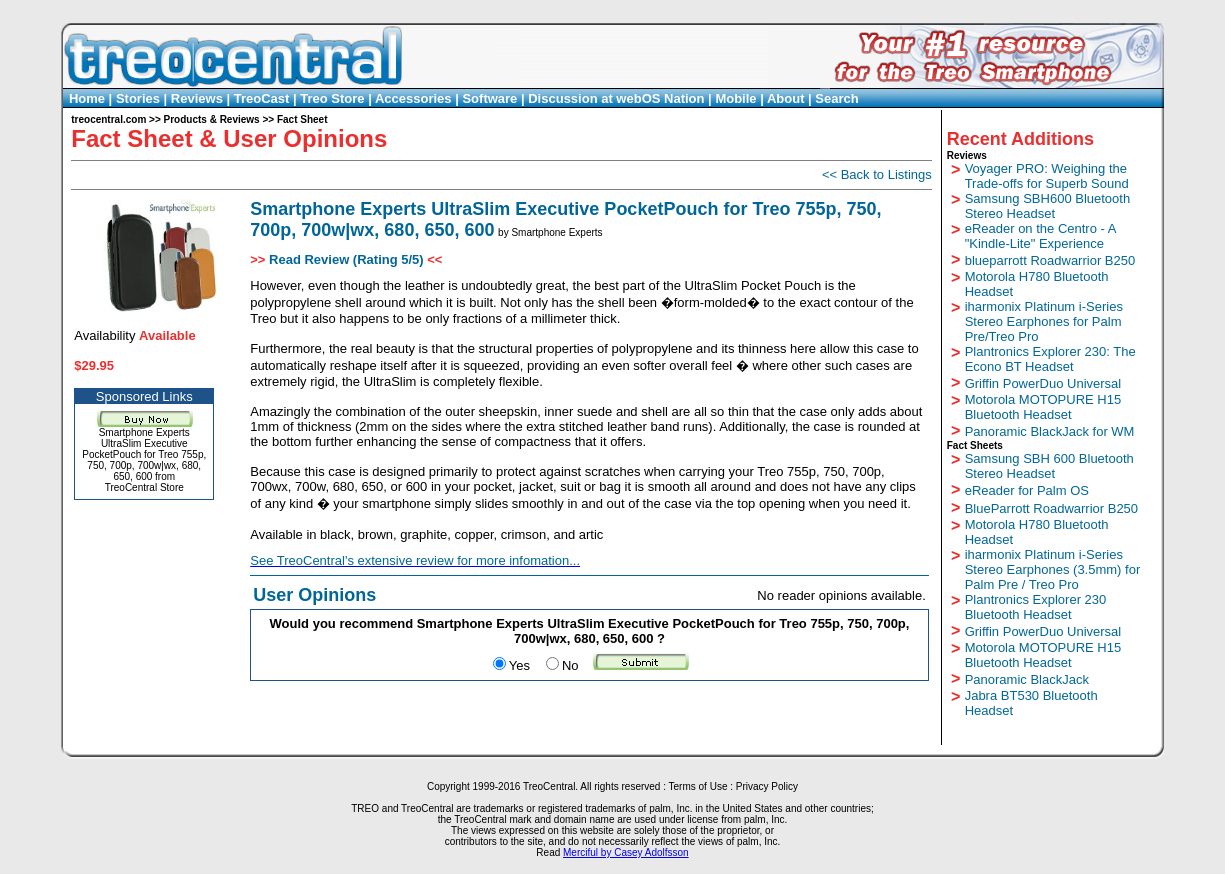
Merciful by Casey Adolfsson (626, 852)
